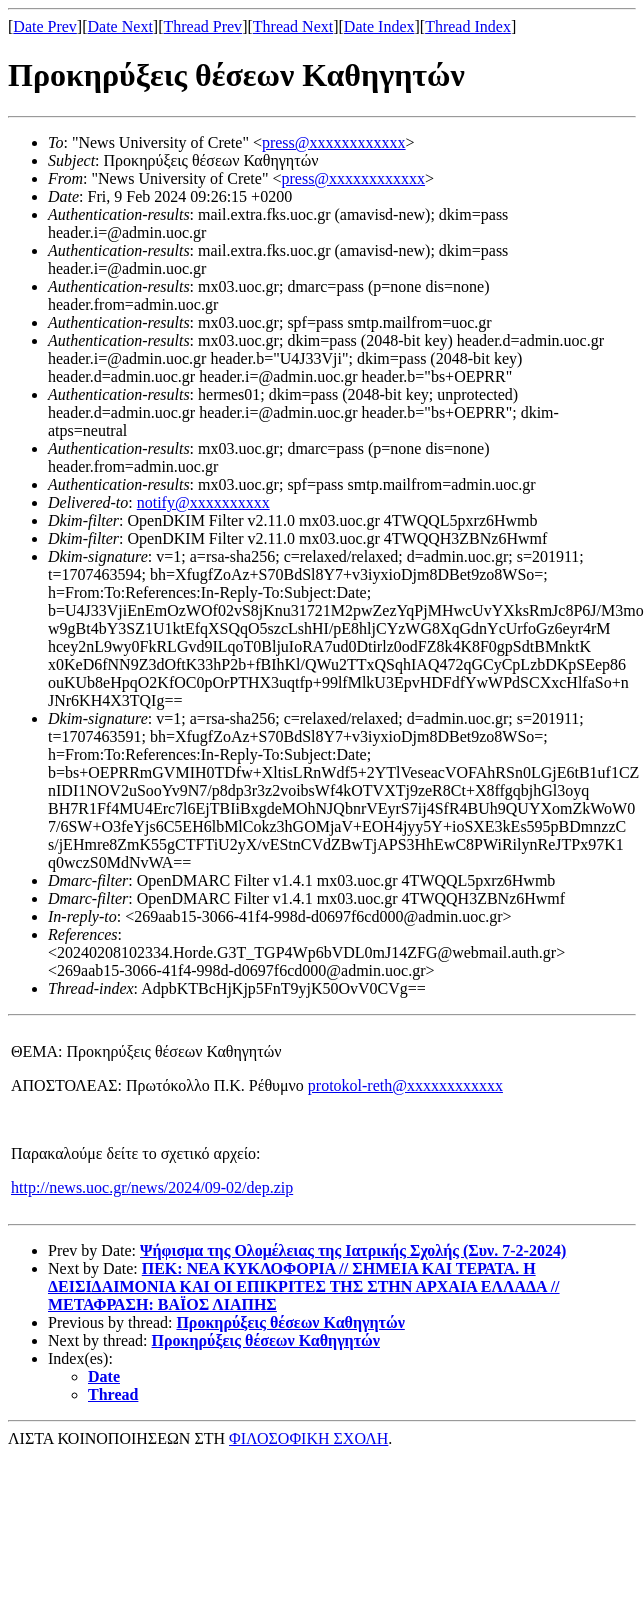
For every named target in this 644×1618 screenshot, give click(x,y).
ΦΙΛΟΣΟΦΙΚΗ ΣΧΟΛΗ (308, 1438)
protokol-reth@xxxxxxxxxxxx (405, 1085)
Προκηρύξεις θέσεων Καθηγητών (290, 1322)
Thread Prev (202, 26)
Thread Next (293, 26)
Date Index (379, 26)
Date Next (120, 26)
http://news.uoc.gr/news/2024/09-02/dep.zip (152, 1187)
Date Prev (45, 26)
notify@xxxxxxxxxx (203, 502)
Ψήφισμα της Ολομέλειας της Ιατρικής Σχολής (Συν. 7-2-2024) (353, 1250)
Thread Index (468, 26)
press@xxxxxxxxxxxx (334, 142)
